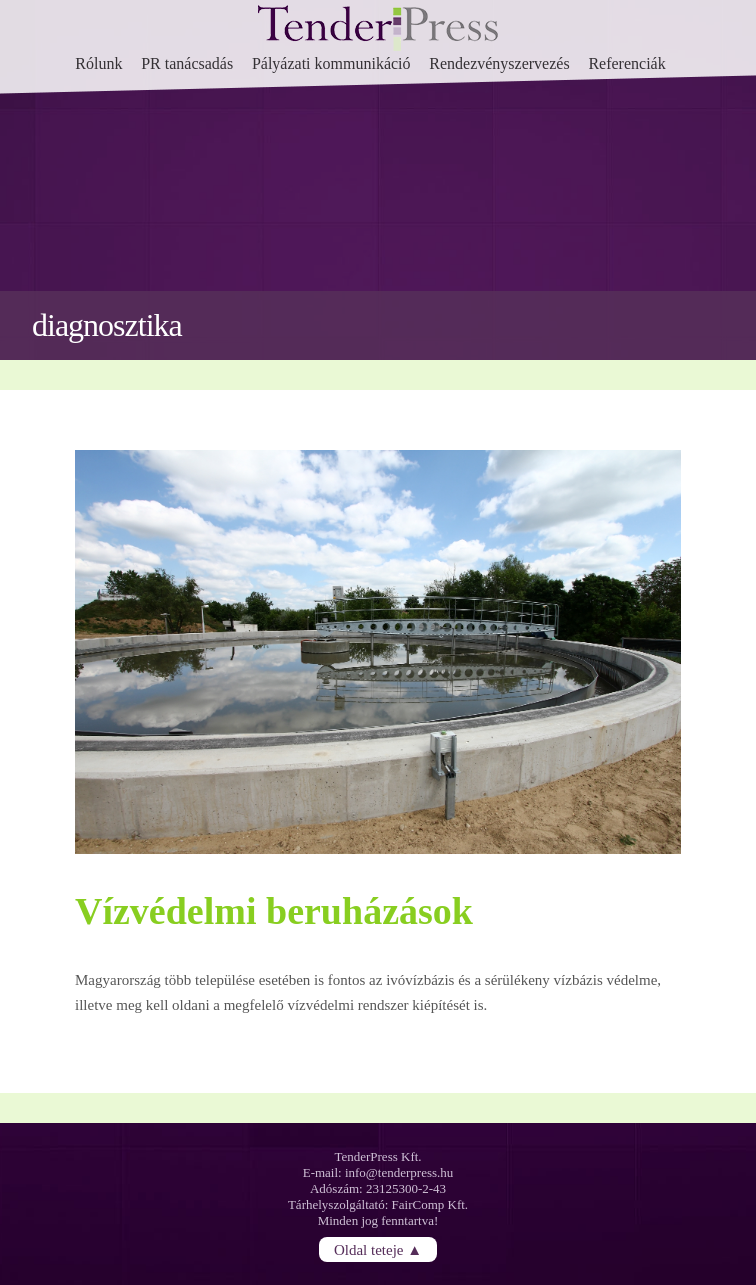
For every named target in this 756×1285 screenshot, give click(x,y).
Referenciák (626, 63)
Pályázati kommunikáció (331, 63)
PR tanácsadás (187, 63)
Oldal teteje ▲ (378, 1250)
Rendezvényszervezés (499, 63)
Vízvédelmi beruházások (274, 911)
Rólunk (98, 63)
